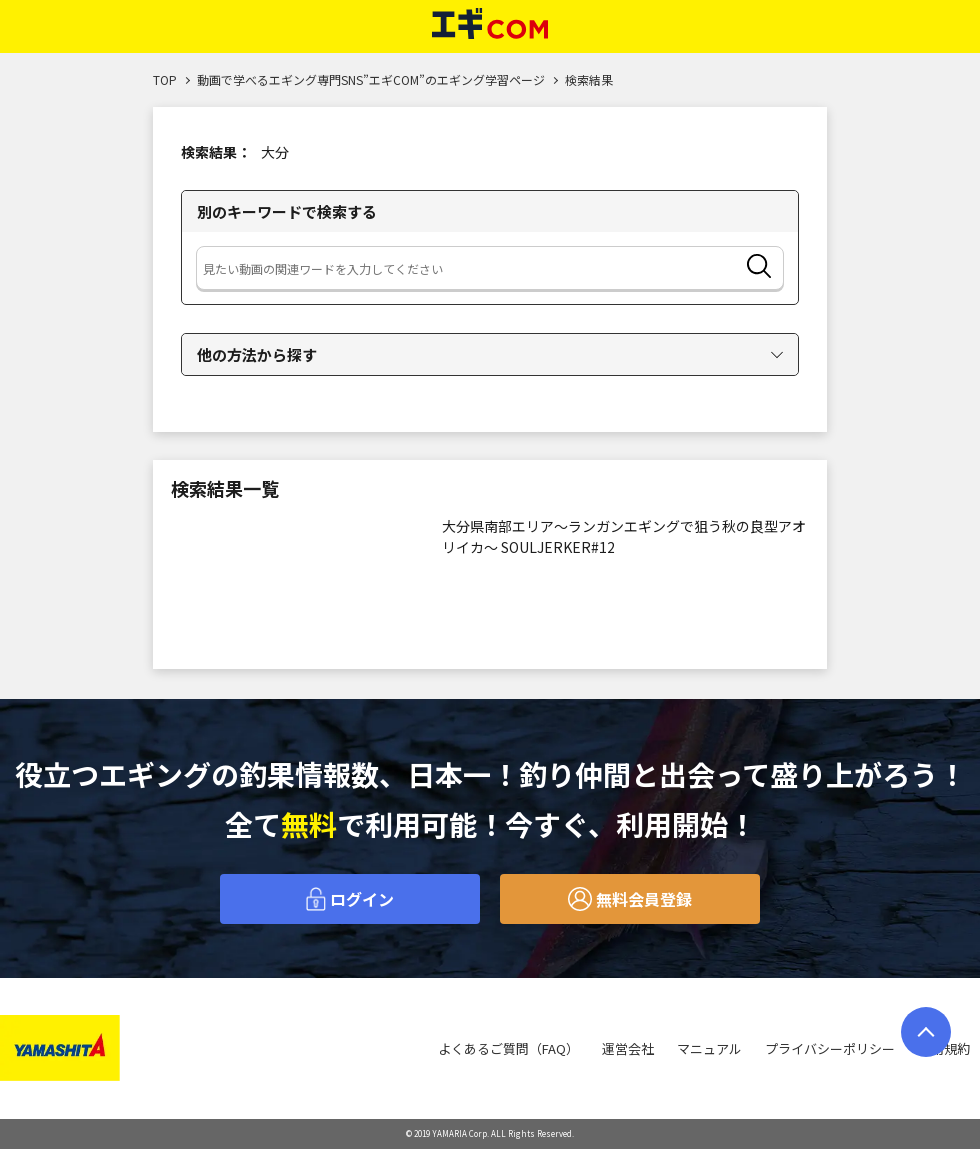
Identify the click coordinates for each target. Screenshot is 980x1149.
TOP (165, 79)
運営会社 (628, 1048)
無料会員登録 (630, 899)
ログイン (350, 899)
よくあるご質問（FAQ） (508, 1048)
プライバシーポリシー (830, 1048)
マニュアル (709, 1048)
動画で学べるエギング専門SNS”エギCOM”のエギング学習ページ (371, 79)
